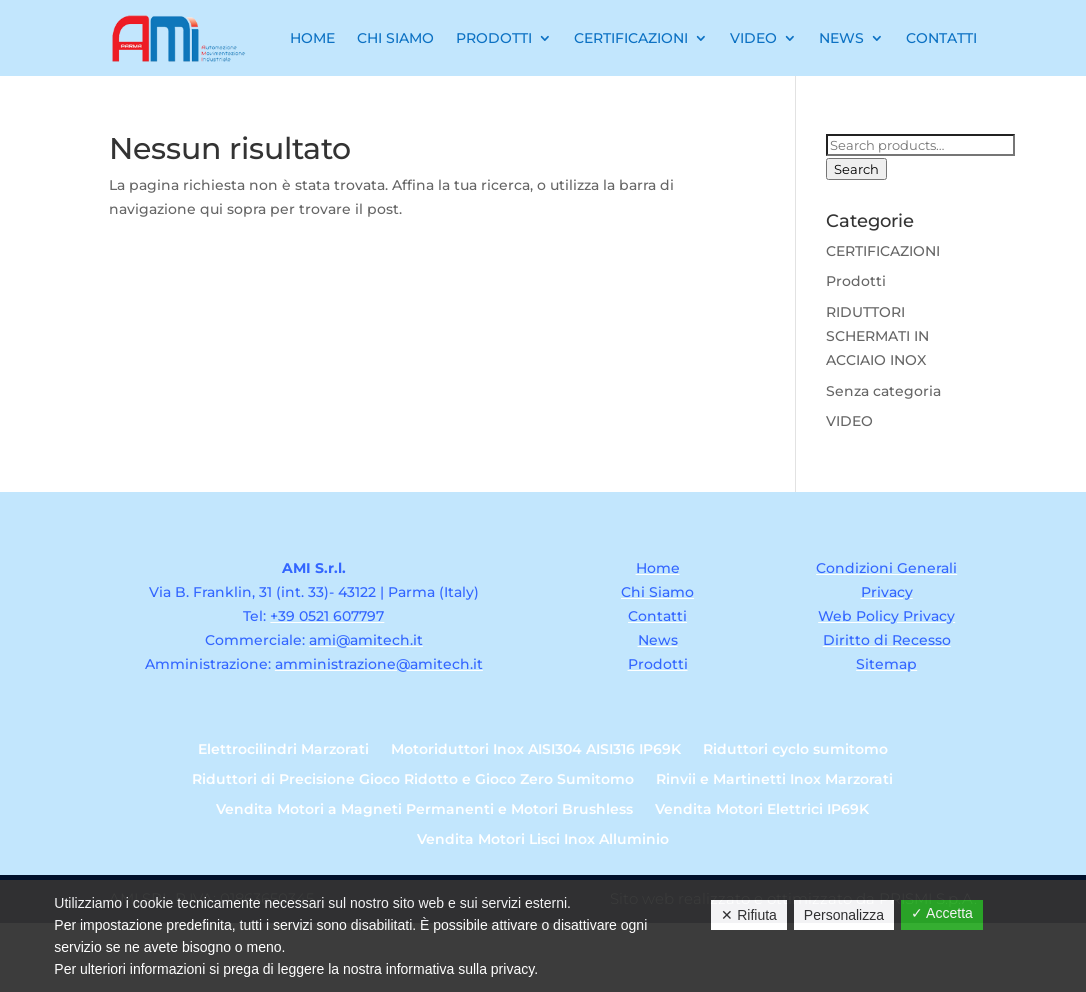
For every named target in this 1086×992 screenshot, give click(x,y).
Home (312, 38)
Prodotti (494, 38)
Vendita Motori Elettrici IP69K (762, 810)
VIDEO (849, 421)
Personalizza (844, 915)
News (841, 38)
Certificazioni (631, 38)
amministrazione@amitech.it (379, 664)
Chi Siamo (395, 38)
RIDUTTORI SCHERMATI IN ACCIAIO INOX (877, 336)
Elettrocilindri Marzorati (283, 750)
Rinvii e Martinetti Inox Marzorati (774, 780)
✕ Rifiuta (749, 915)
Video (753, 38)
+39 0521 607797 (327, 616)
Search (856, 169)
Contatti (941, 38)
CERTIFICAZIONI (883, 251)
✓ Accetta (942, 913)
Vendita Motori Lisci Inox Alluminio (543, 840)
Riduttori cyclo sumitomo (795, 750)
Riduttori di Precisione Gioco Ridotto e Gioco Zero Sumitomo (413, 780)
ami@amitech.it (366, 640)
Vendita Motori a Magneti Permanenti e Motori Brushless (424, 810)
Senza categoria (883, 391)
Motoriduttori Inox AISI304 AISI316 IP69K (536, 750)
